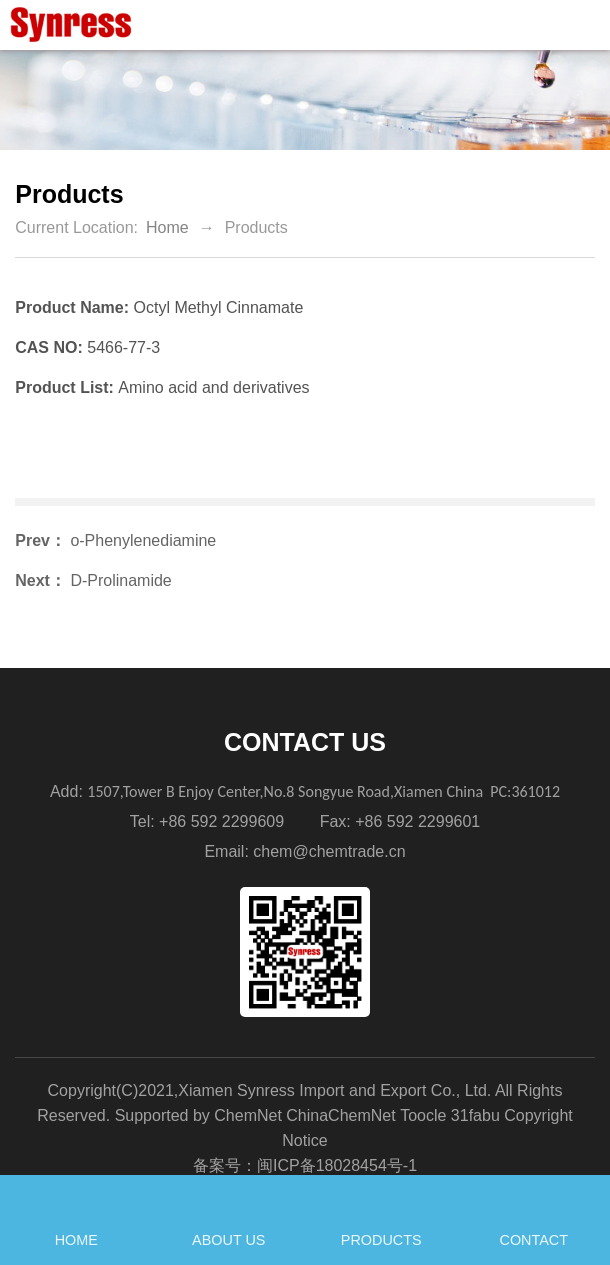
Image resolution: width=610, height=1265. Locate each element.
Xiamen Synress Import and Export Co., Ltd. (334, 1090)
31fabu (475, 1115)
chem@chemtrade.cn (329, 851)
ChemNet (248, 1115)
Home (167, 227)
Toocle (423, 1115)
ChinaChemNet (340, 1115)
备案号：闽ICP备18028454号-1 (305, 1165)
